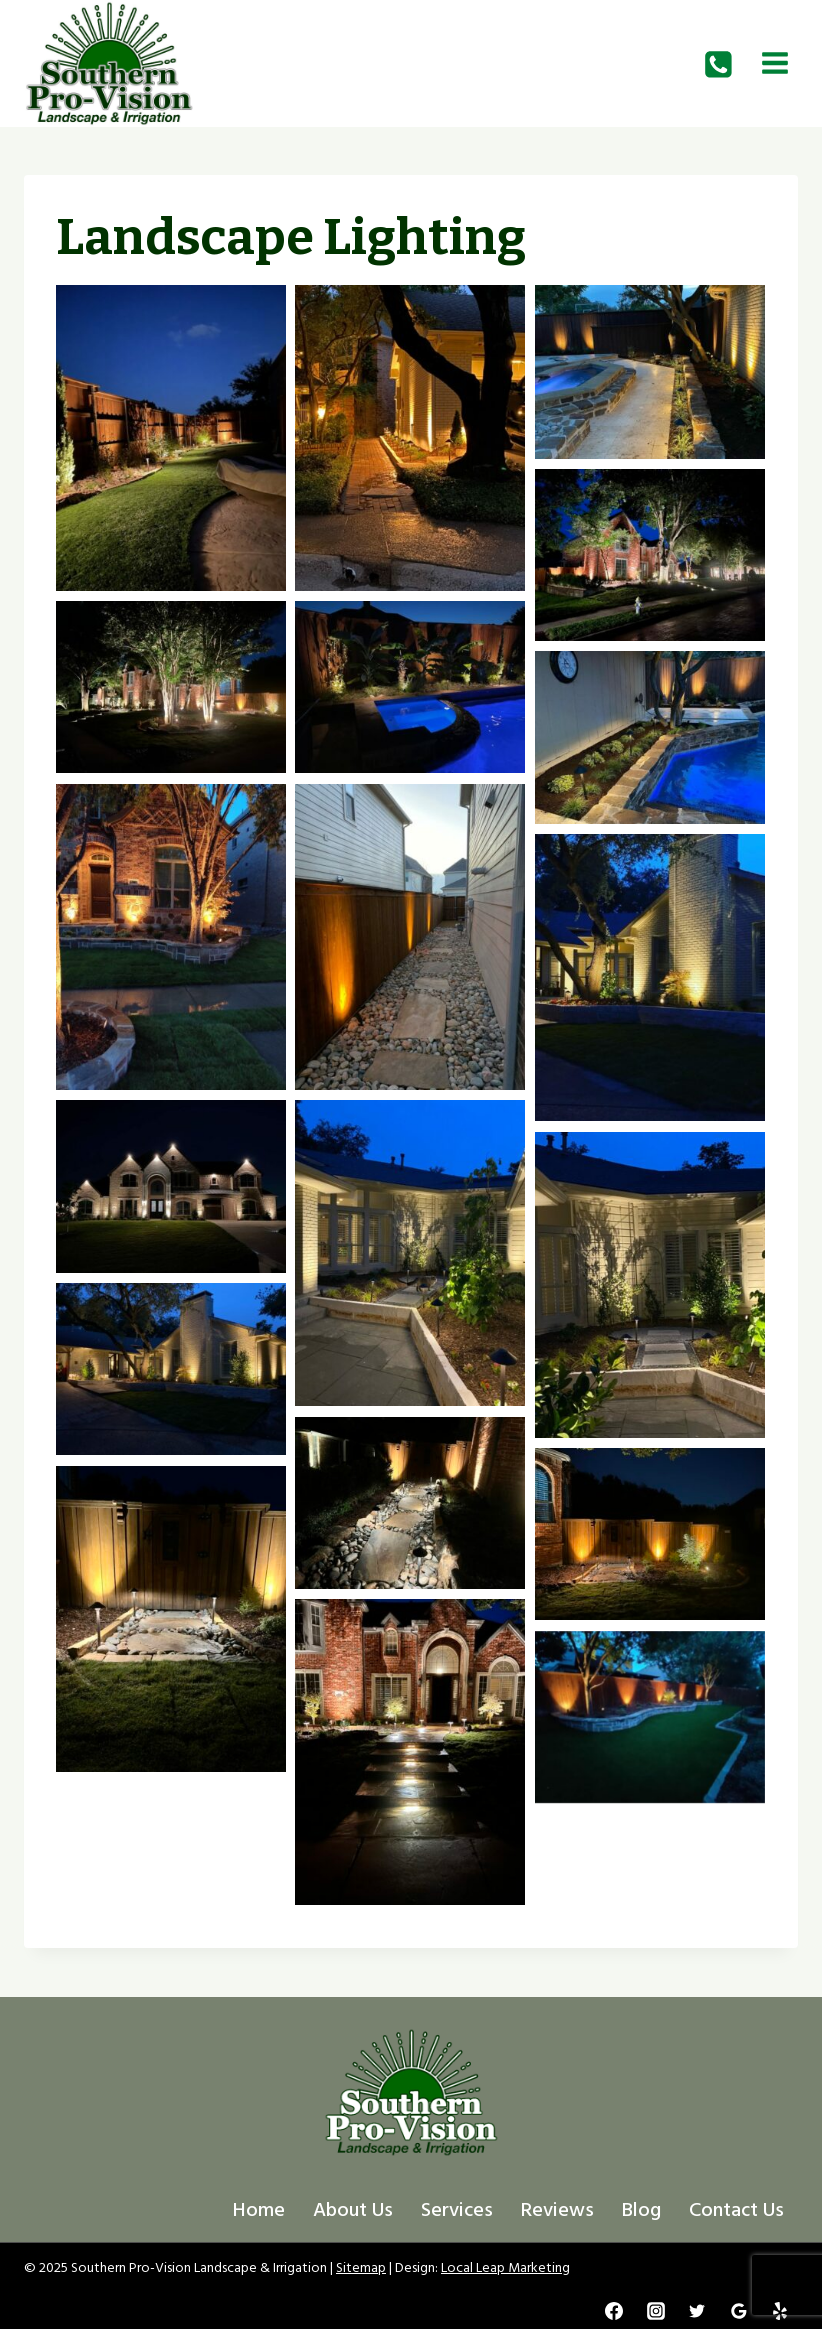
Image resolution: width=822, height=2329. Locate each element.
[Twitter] (697, 2311)
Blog (641, 2210)
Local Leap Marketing (505, 2267)
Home (259, 2210)
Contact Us (736, 2210)
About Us (353, 2210)
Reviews (557, 2210)
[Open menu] (774, 63)
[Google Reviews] (739, 2311)
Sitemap (361, 2267)
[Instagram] (656, 2311)
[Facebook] (614, 2311)
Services (457, 2210)
